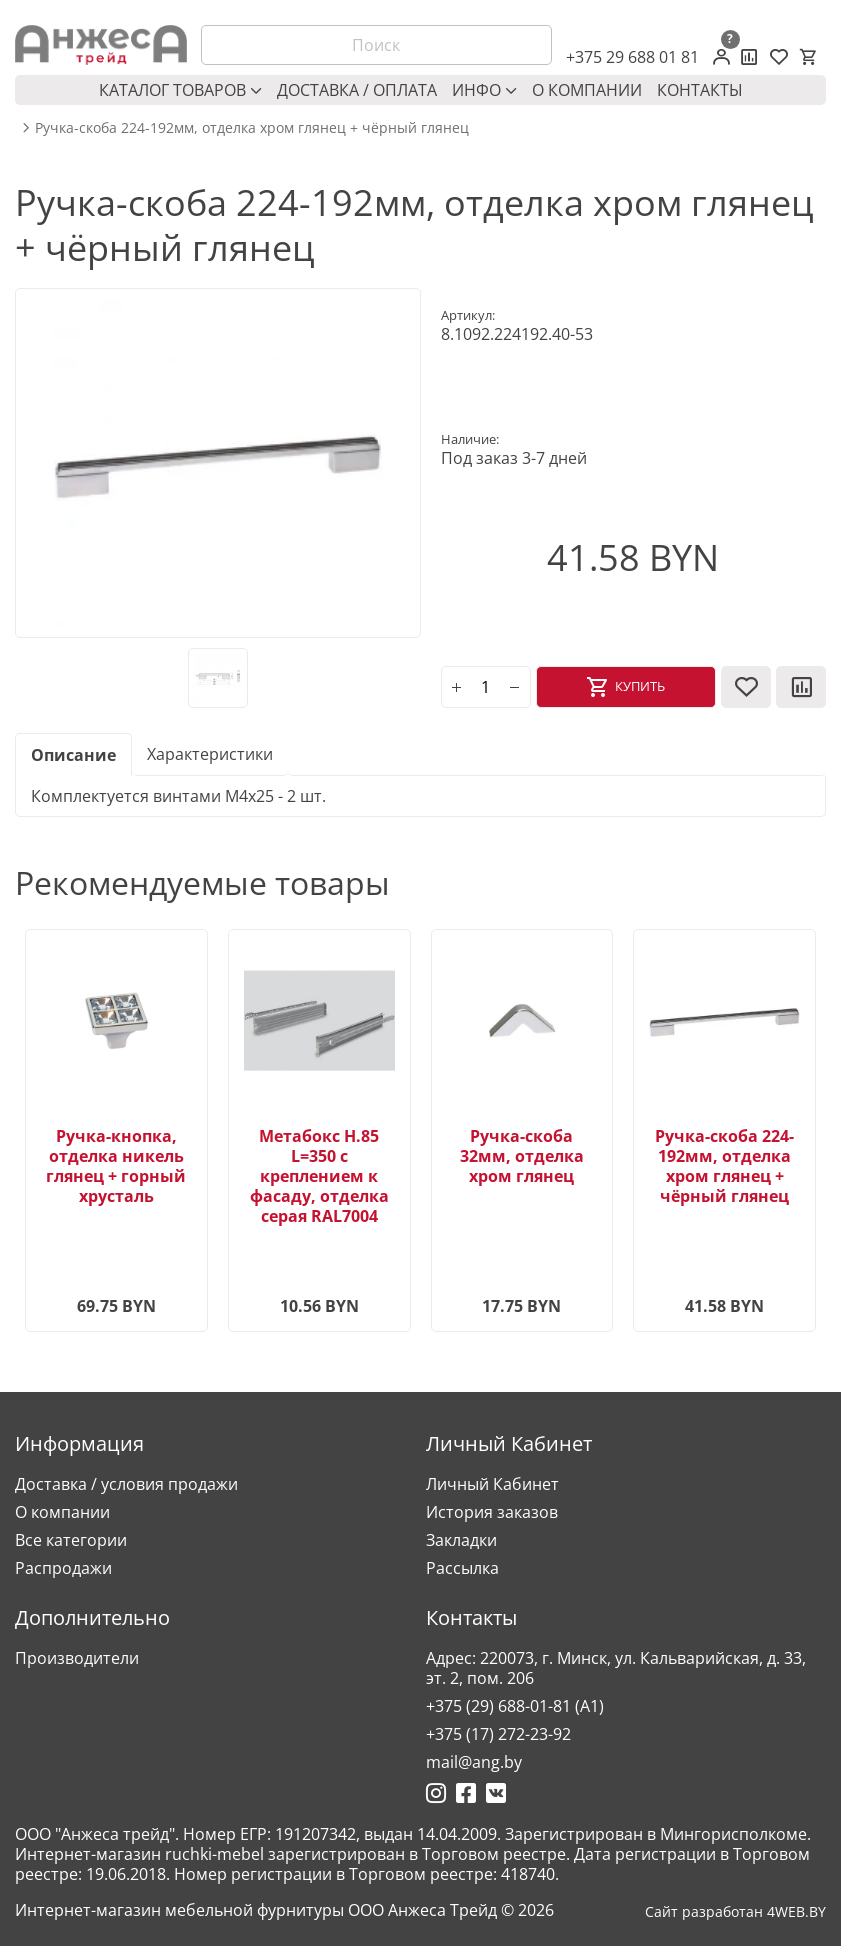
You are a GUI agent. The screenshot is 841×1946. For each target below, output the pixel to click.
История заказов (492, 1512)
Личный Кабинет (492, 1484)
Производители (77, 1658)
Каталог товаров (180, 90)
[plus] (457, 687)
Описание (73, 755)
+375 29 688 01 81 (632, 57)
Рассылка (462, 1568)
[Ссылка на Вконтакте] (496, 1793)
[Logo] (101, 45)
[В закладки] (746, 687)
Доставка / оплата (357, 90)
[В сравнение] (801, 687)
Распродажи (63, 1568)
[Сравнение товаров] (749, 57)
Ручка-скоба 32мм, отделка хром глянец (522, 1156)
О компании (587, 90)
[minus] (515, 687)
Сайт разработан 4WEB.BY (735, 1912)
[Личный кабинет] (721, 57)
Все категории (71, 1540)
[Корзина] (808, 57)
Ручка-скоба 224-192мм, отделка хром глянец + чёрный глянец (724, 1166)
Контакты (700, 90)
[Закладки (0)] (779, 57)
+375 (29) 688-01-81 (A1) (515, 1706)
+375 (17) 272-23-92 (498, 1734)
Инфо (484, 90)
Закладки (461, 1540)
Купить (640, 686)
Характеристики (210, 754)
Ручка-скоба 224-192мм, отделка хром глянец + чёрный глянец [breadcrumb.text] (252, 128)
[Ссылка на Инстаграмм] (436, 1793)
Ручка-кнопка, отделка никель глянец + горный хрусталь (116, 1166)
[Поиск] (376, 45)
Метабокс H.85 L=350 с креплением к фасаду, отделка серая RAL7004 (319, 1176)
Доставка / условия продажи (126, 1484)
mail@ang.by (474, 1762)
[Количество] (486, 687)
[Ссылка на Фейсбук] (466, 1793)
